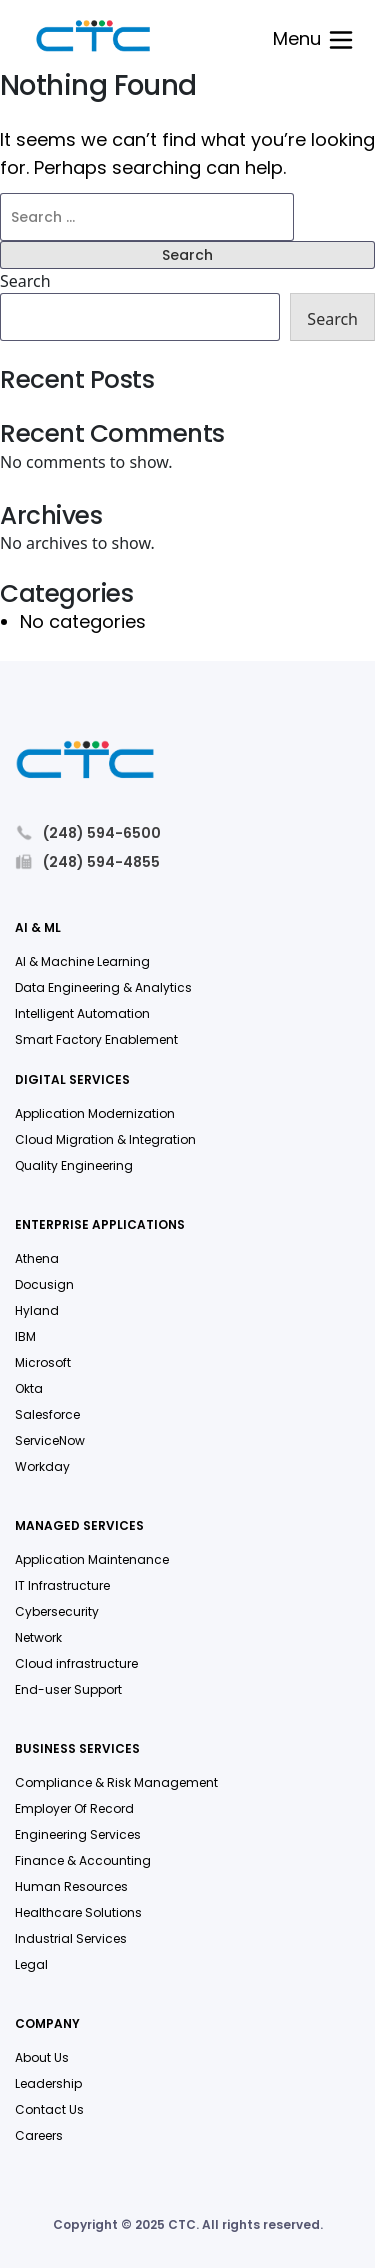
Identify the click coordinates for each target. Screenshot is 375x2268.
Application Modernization (95, 1113)
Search (25, 281)
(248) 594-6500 (88, 832)
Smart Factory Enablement (96, 1039)
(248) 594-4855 (87, 861)
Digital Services (72, 1080)
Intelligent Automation (82, 1013)
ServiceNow (50, 1440)
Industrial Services (71, 1938)
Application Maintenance (92, 1559)
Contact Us (49, 2109)
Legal (31, 1964)
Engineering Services (78, 1834)
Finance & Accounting (83, 1860)
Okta (29, 1388)
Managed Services (79, 1526)
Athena (37, 1258)
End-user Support (68, 1689)
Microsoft (43, 1362)
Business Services (77, 1749)
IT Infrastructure (62, 1585)
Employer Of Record (74, 1808)
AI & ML (38, 928)
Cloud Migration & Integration (105, 1139)
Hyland (37, 1310)
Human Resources (71, 1886)
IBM (25, 1336)
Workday (42, 1466)
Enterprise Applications (100, 1225)
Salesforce (47, 1414)
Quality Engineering (74, 1165)
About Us (42, 2057)
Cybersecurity (57, 1611)
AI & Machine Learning (82, 961)
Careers (39, 2135)
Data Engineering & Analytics (103, 987)
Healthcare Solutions (78, 1912)
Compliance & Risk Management (116, 1782)
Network (38, 1637)
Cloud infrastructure (76, 1663)
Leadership (48, 2083)
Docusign (44, 1284)
